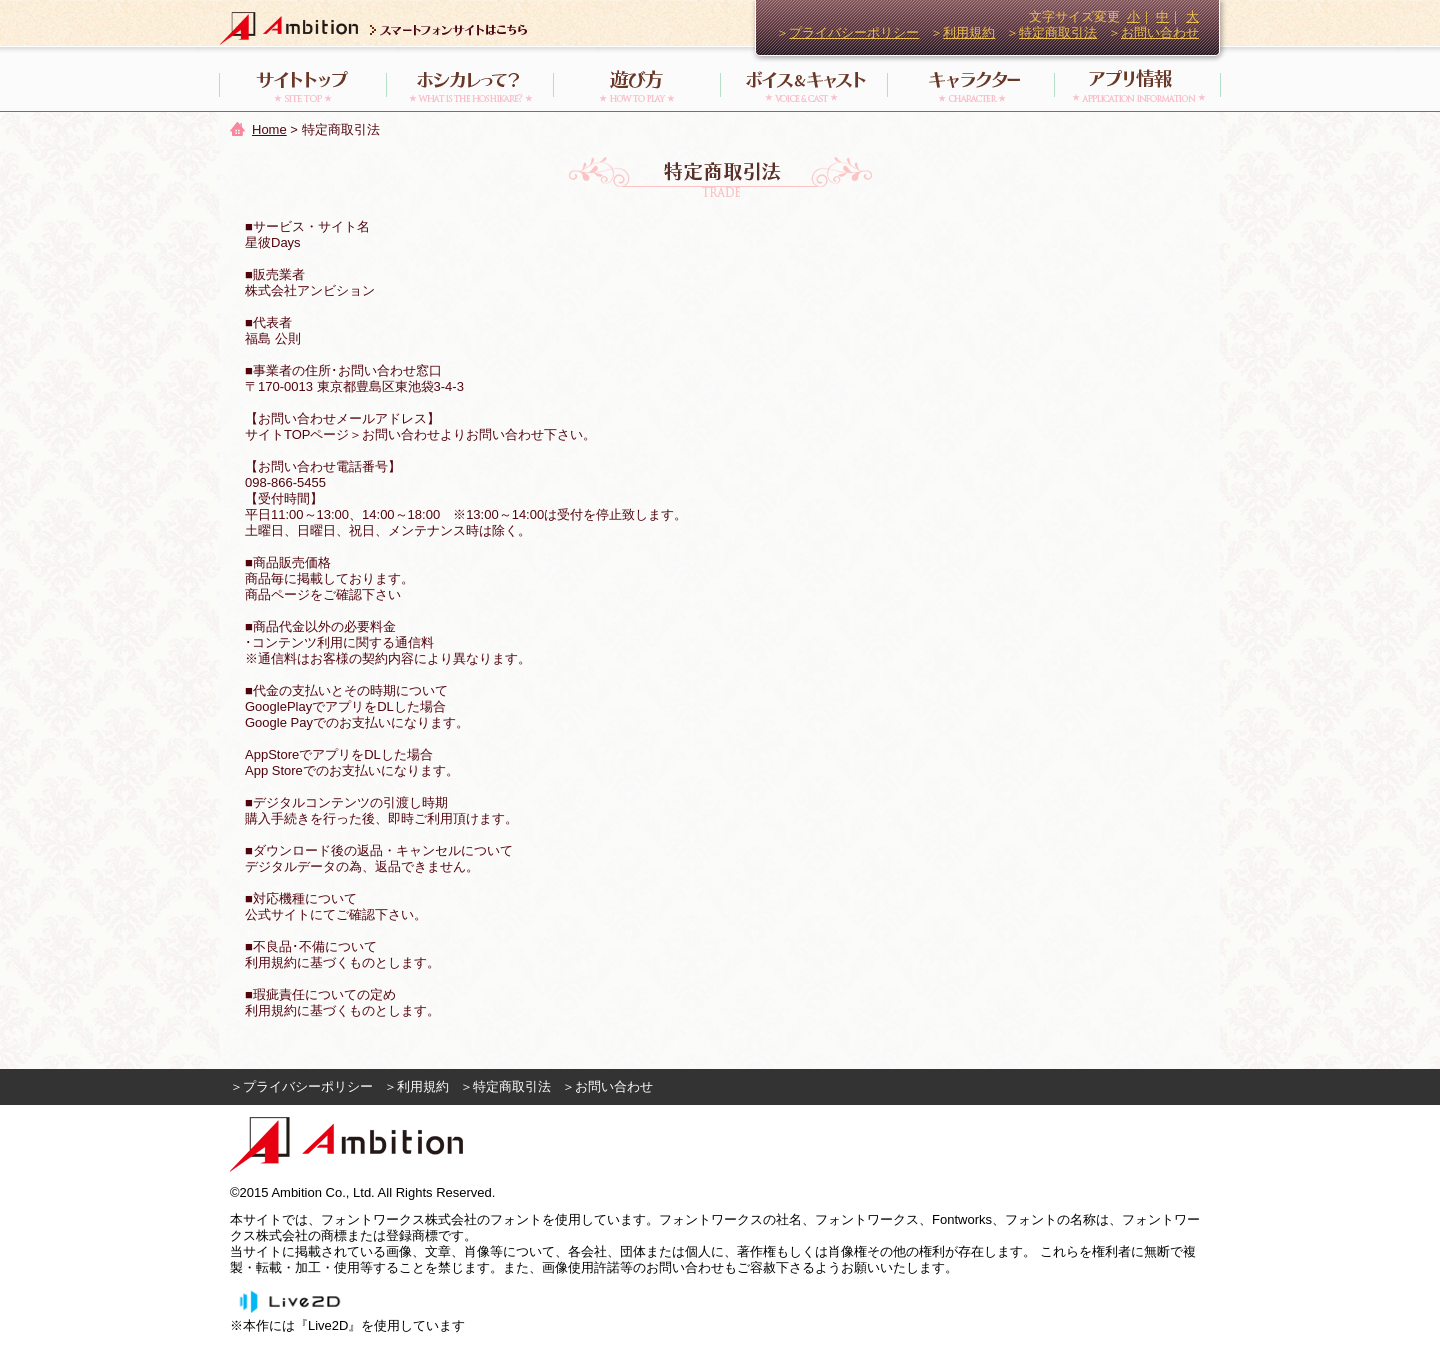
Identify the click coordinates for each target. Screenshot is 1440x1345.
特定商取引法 (1058, 32)
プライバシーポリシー (854, 32)
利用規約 (969, 32)
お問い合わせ (1160, 32)
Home (269, 129)
